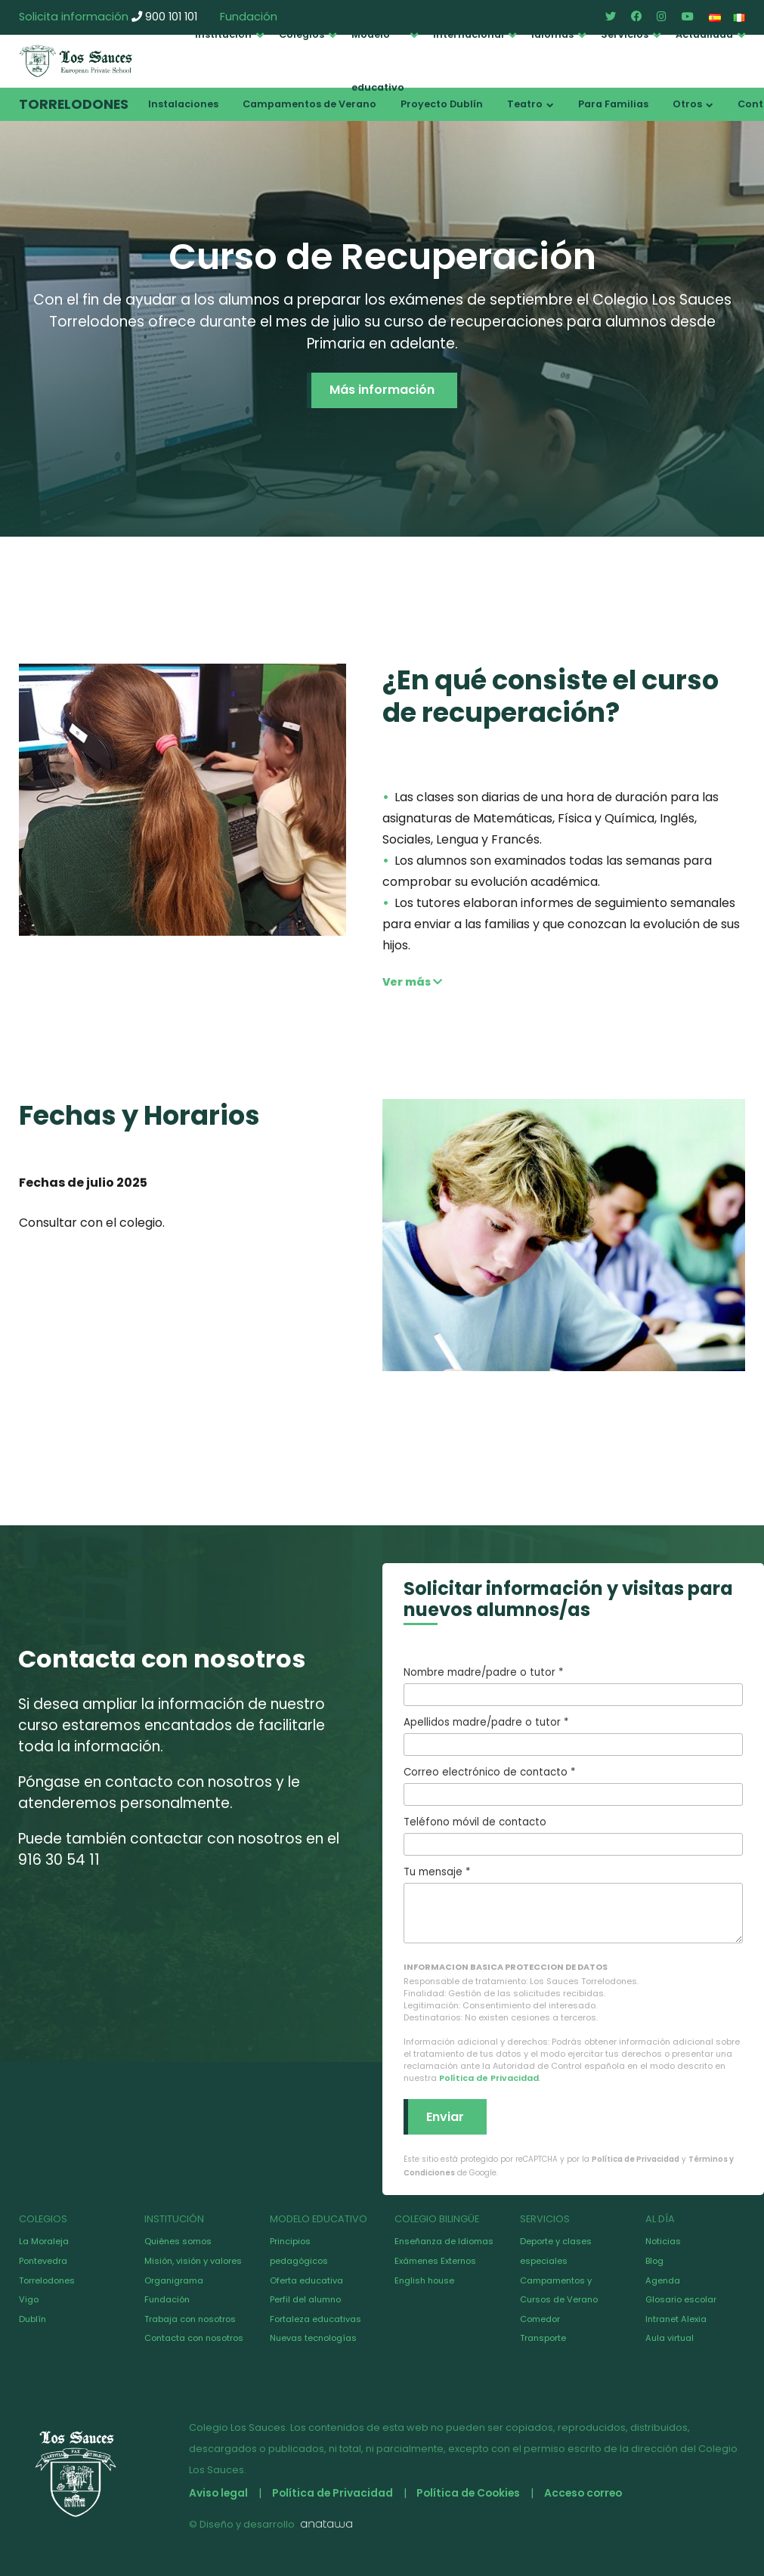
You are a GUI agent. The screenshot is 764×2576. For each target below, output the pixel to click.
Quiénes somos (178, 2241)
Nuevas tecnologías (313, 2338)
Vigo (29, 2299)
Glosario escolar (680, 2299)
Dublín (32, 2319)
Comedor (540, 2319)
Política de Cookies (473, 2492)
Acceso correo (592, 2492)
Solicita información (73, 16)
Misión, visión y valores (193, 2261)
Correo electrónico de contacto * (574, 1785)
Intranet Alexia (676, 2319)
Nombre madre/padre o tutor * (574, 1685)
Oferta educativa (306, 2280)
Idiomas (552, 34)
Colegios (301, 34)
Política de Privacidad (489, 2078)
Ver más (412, 981)
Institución (223, 34)
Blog (654, 2261)
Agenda (662, 2280)
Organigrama (173, 2280)
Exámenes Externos (435, 2261)
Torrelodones (73, 104)
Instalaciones (183, 104)
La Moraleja (44, 2241)
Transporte (543, 2338)
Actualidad (704, 34)
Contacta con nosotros (193, 2338)
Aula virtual (669, 2338)
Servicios (624, 34)
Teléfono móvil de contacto (574, 1835)
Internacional (468, 34)
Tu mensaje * (574, 1904)
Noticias (663, 2241)
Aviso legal (219, 2492)
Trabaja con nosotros (190, 2319)
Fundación (167, 2299)
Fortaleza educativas (315, 2319)
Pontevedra (43, 2261)
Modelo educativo (377, 61)
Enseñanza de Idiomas (443, 2241)
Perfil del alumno (305, 2299)
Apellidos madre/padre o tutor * (574, 1735)
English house (424, 2280)
